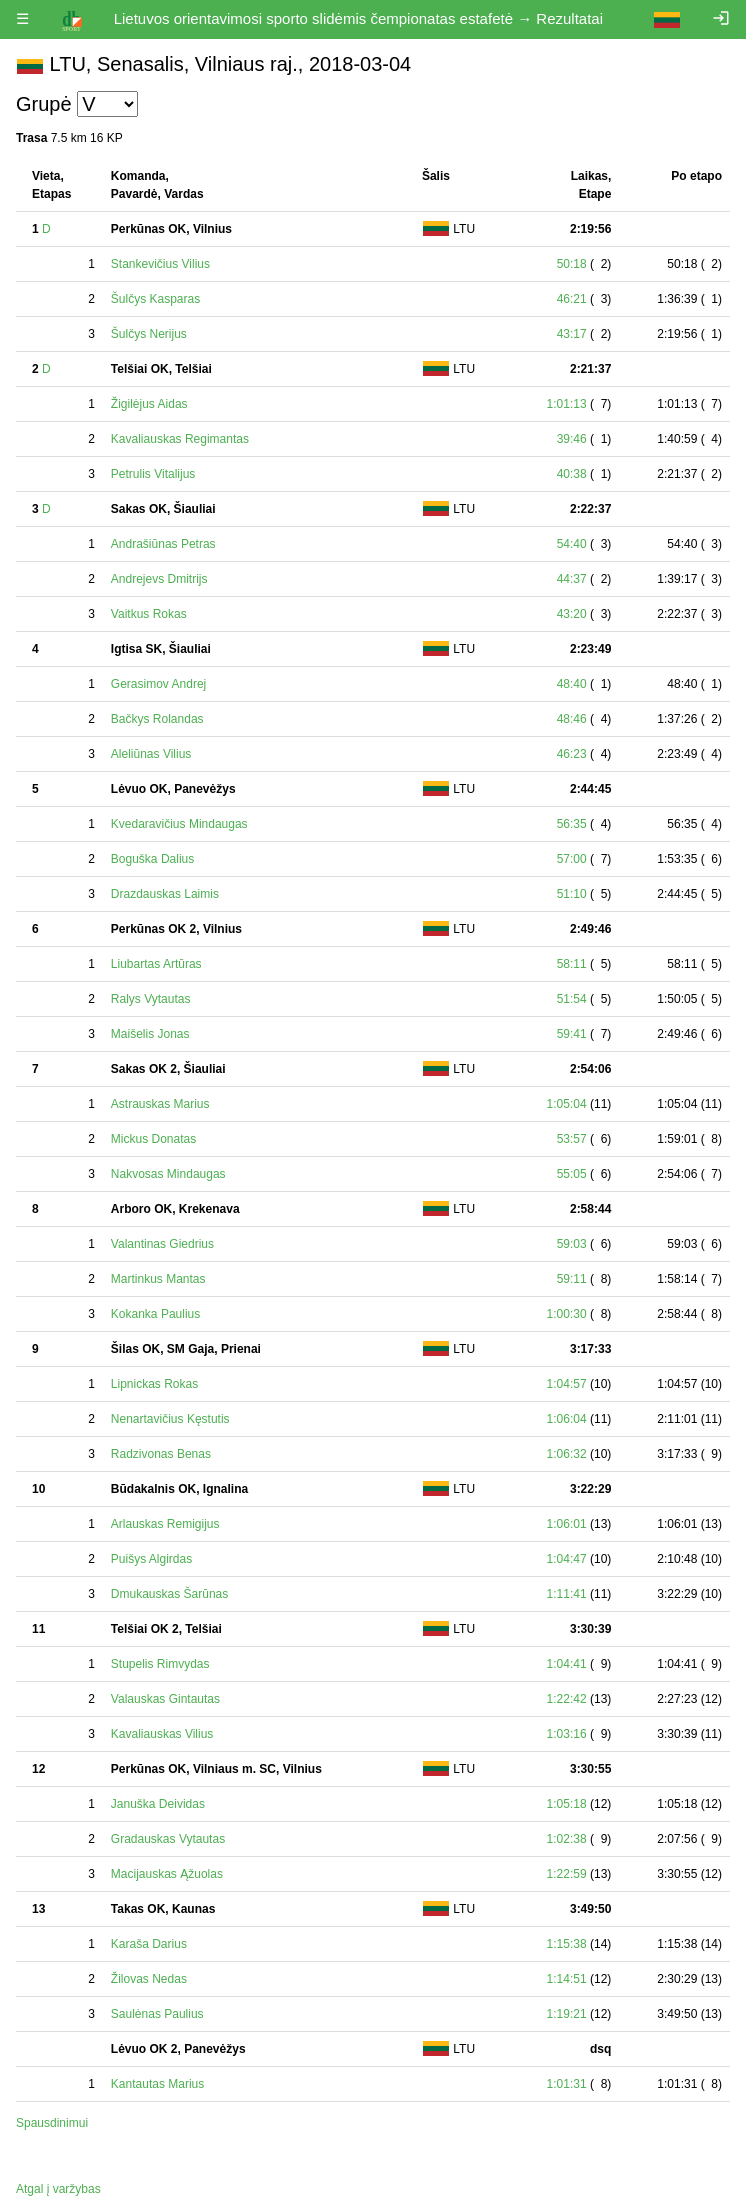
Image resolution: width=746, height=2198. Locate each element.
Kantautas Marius (157, 2084)
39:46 (572, 439)
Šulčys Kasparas (155, 299)
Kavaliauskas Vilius (162, 1734)
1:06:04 (567, 1419)
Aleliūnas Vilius (151, 754)
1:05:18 (567, 1804)
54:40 (572, 544)
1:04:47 (567, 1559)
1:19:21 (567, 2014)
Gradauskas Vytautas (168, 1839)
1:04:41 (567, 1664)
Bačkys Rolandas (157, 719)
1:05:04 (567, 1104)
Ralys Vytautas (151, 999)
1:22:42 (567, 1699)
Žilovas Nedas (149, 1979)
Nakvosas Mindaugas (168, 1174)
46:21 (572, 299)
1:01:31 (567, 2084)
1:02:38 (567, 1839)
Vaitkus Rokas (149, 614)
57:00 (572, 859)
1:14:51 (567, 1979)
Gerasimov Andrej (158, 684)
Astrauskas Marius (160, 1104)
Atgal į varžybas (58, 2189)
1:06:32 (567, 1454)
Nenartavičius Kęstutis (170, 1419)
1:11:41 (567, 1594)
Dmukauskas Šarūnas (169, 1594)
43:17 (572, 334)
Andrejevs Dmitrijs (159, 579)
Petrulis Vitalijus (153, 474)
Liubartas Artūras (156, 964)
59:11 (572, 1279)
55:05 (572, 1174)
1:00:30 (567, 1314)
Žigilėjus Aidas (149, 404)
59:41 (572, 1034)
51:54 (572, 999)
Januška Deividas (158, 1804)
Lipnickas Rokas (154, 1384)
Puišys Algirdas (151, 1559)
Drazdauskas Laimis (165, 894)
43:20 (572, 614)
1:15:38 (567, 1944)
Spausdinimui (52, 2123)
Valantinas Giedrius (162, 1244)
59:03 (572, 1244)
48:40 (572, 684)
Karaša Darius (149, 1944)
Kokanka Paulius (155, 1314)
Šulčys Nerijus (149, 334)
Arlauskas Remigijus (165, 1524)
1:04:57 (567, 1384)
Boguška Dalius (152, 859)
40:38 (572, 474)
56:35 (572, 824)
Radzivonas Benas (161, 1454)
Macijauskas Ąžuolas (167, 1874)
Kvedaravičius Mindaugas (179, 824)
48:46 (572, 719)
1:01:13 (567, 404)
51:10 (572, 894)
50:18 (572, 264)
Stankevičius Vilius (160, 264)
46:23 (572, 754)
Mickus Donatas (153, 1139)
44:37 (572, 579)
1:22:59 (567, 1874)
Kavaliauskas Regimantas (180, 439)
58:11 (572, 964)
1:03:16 (567, 1734)
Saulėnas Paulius (157, 2014)
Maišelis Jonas (150, 1034)
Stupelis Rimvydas (160, 1664)
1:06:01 (567, 1524)
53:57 (572, 1139)
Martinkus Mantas (158, 1279)
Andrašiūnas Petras (163, 544)
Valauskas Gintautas (165, 1699)
